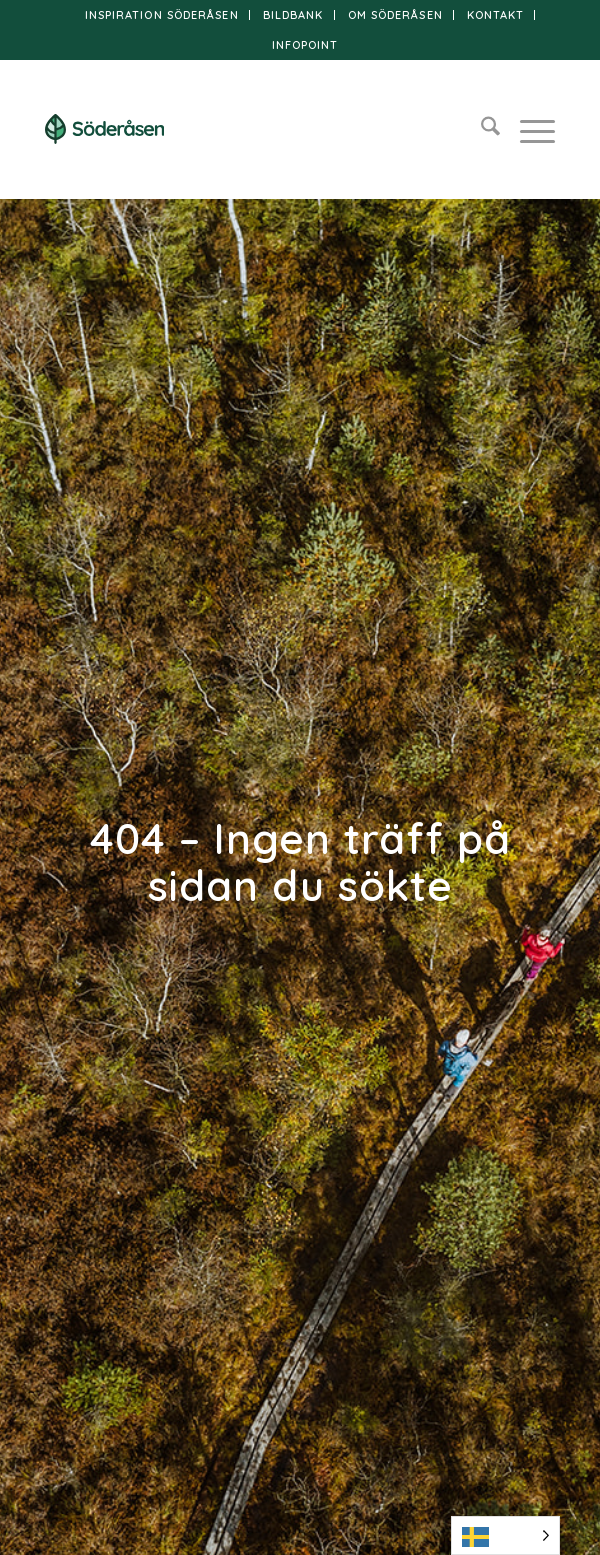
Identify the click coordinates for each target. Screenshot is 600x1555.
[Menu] (527, 129)
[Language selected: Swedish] (505, 1535)
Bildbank (293, 15)
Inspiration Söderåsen (162, 15)
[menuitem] (162, 15)
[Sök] (480, 129)
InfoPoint (305, 45)
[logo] (249, 129)
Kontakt (496, 15)
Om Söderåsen (395, 15)
